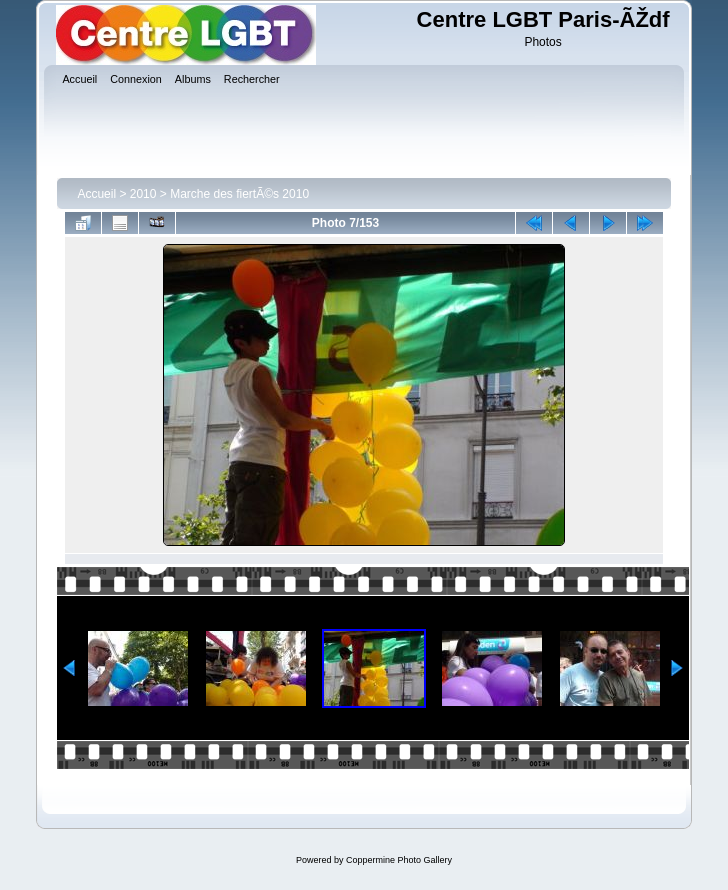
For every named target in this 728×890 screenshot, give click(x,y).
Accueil (96, 194)
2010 (143, 194)
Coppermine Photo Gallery (399, 860)
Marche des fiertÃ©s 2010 (239, 194)
